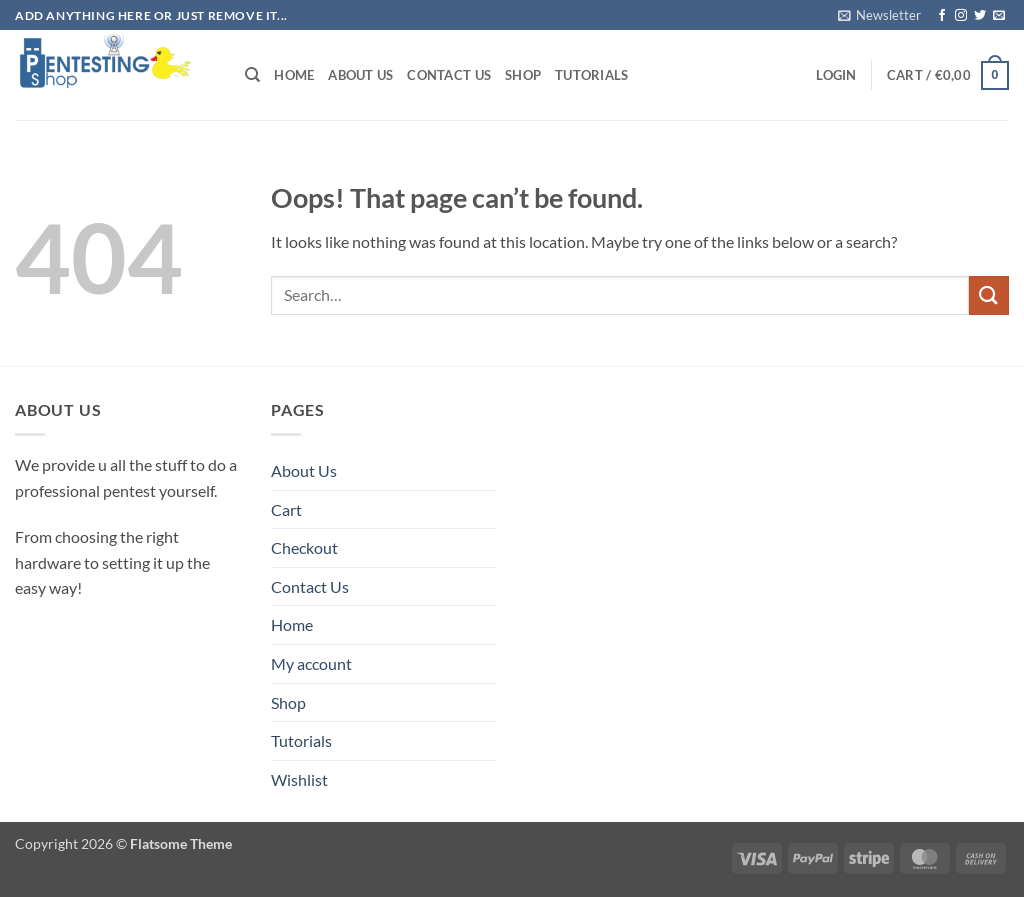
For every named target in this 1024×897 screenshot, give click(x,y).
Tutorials (591, 75)
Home (294, 75)
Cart (286, 509)
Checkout (304, 547)
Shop (523, 75)
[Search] (252, 75)
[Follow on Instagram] (961, 16)
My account (311, 663)
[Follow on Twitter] (980, 16)
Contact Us (449, 75)
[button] (879, 15)
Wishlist (299, 779)
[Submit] (989, 295)
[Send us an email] (999, 16)
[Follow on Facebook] (942, 16)
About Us (360, 75)
